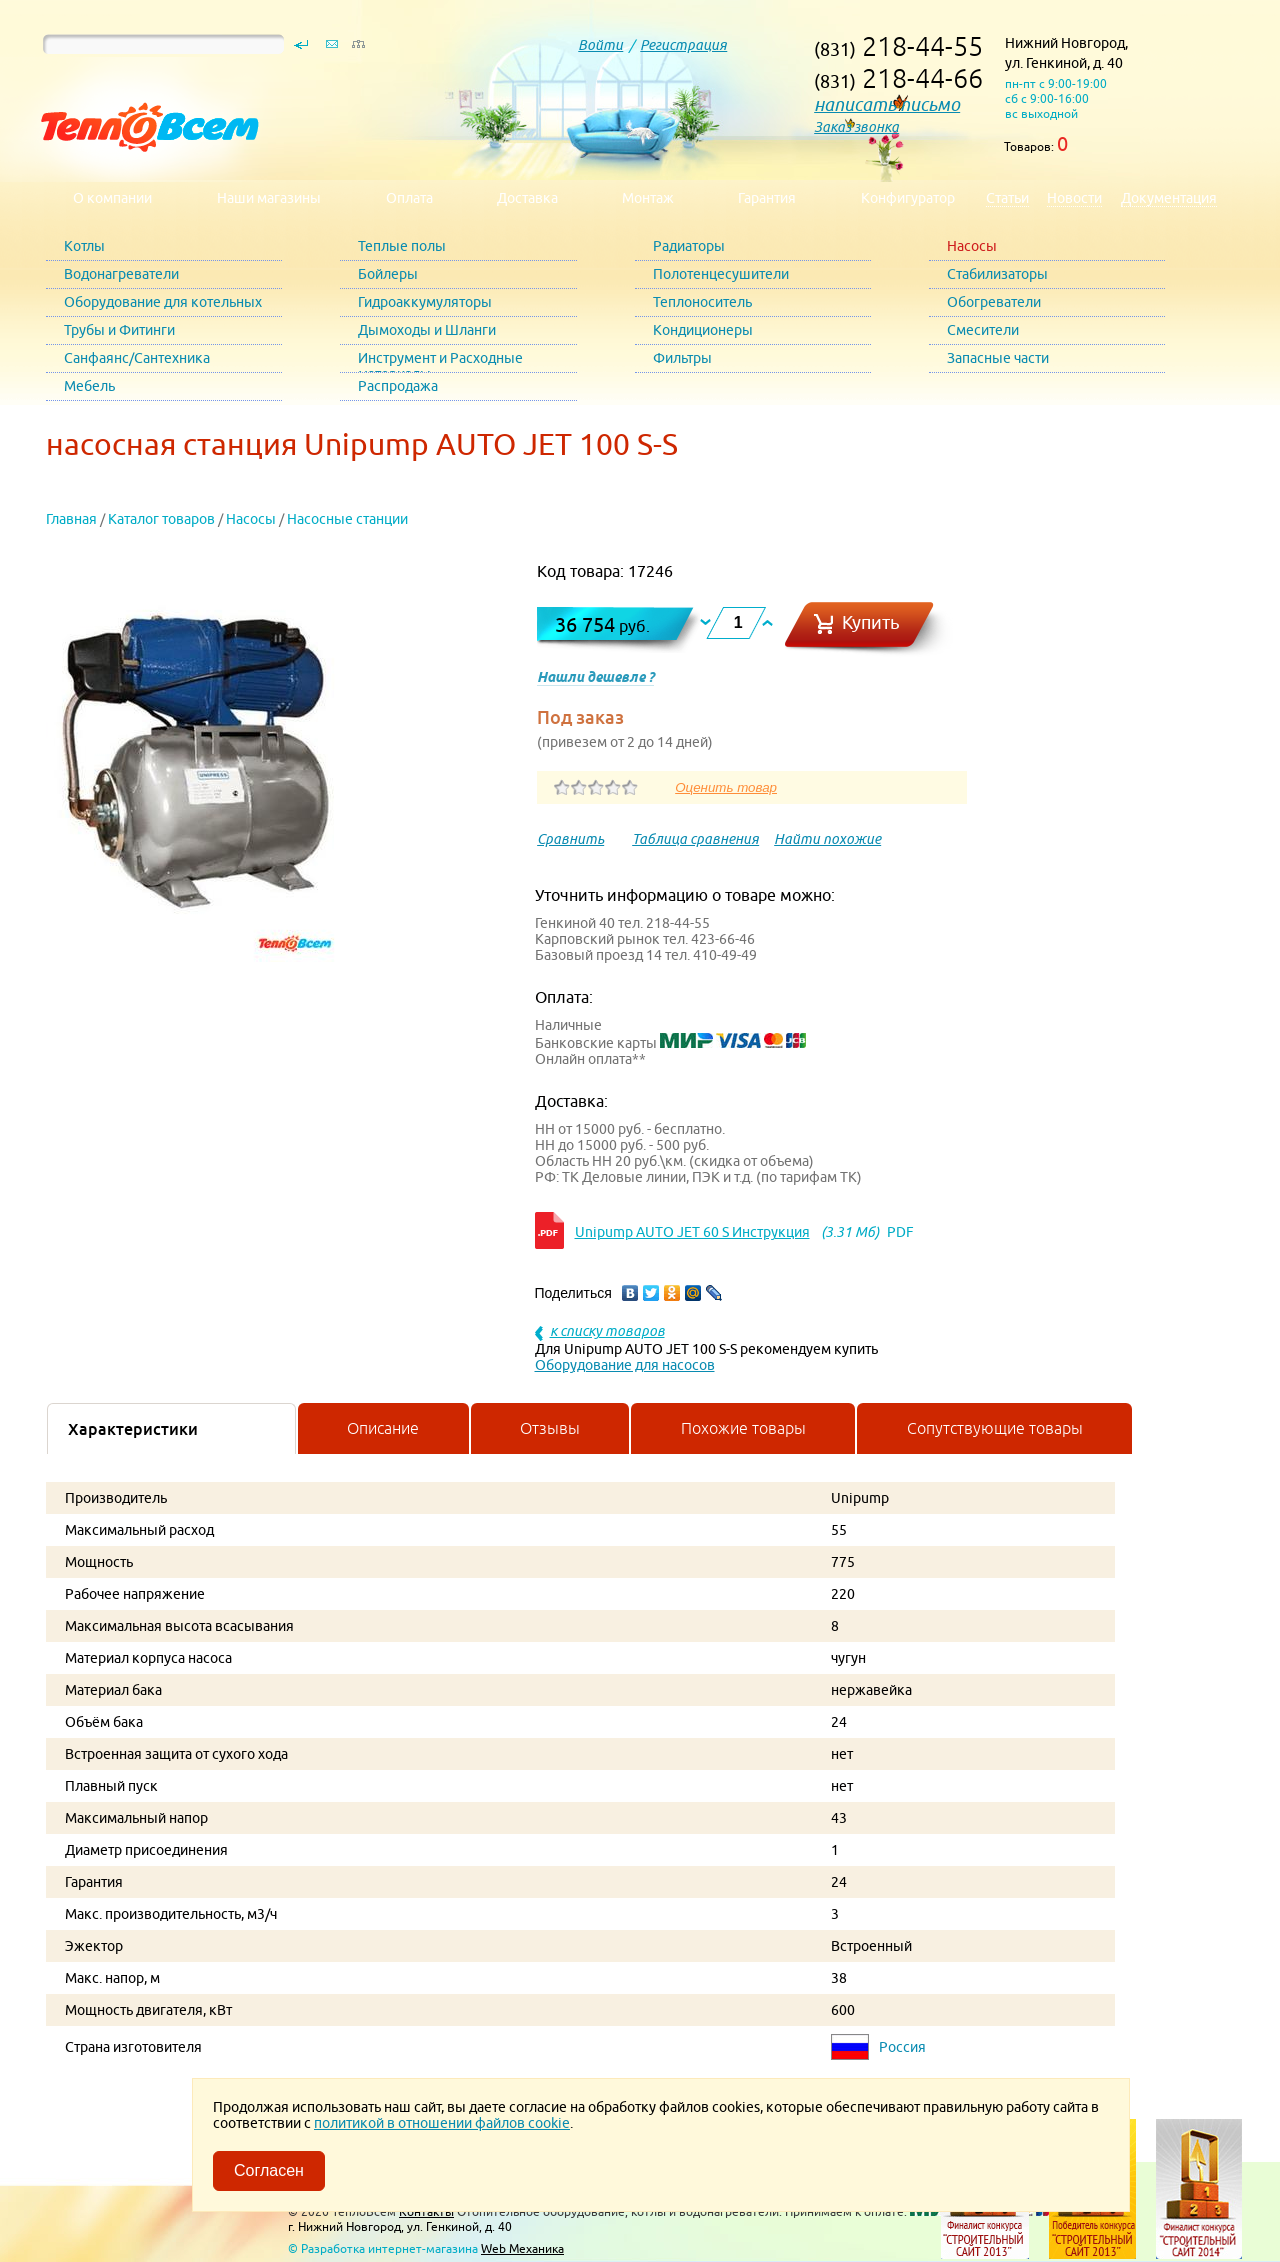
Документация (1169, 198)
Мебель (89, 386)
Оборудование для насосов (625, 1365)
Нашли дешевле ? (595, 677)
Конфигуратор (908, 198)
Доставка (527, 198)
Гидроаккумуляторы (425, 302)
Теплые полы (402, 246)
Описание (383, 1428)
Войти (600, 45)
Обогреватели (994, 302)
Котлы (84, 246)
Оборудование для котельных (163, 302)
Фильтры (682, 358)
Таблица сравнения (695, 839)
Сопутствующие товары (995, 1428)
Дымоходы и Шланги (427, 330)
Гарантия (767, 198)
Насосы (972, 246)
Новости (1074, 198)
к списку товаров (607, 1331)
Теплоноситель (702, 302)
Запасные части (998, 358)
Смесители (983, 330)
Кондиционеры (703, 330)
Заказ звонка (856, 127)
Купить (871, 622)
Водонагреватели (121, 274)
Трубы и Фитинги (119, 330)
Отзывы (550, 1428)
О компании (112, 198)
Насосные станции (347, 519)
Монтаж (648, 198)
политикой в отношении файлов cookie (442, 2123)
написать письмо (887, 104)
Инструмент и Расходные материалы (440, 361)
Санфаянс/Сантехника (137, 358)
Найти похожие (827, 839)
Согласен (269, 2170)
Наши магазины (269, 198)
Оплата (409, 198)
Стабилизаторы (997, 274)
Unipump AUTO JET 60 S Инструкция (692, 1232)
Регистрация (683, 45)
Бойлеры (388, 274)
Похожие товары (743, 1428)
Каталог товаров (161, 519)
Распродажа (398, 386)
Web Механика (522, 2248)
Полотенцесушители (721, 274)
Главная (71, 519)
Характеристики (133, 1429)
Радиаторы (689, 246)
